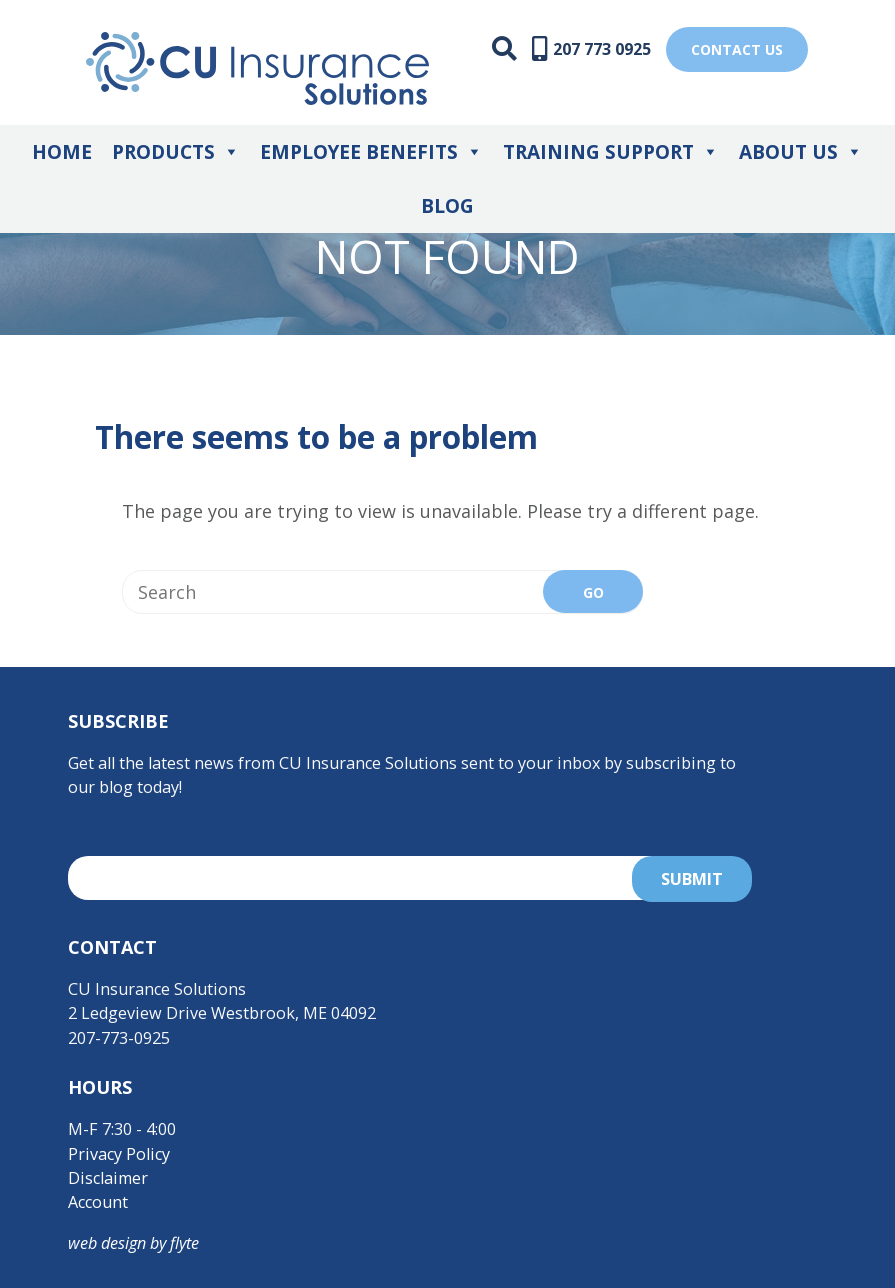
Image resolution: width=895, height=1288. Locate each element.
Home (62, 152)
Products (176, 152)
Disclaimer (108, 1178)
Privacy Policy (119, 1154)
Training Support (611, 152)
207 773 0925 (602, 49)
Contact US (737, 49)
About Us (801, 152)
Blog (447, 206)
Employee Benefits (371, 152)
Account (98, 1202)
